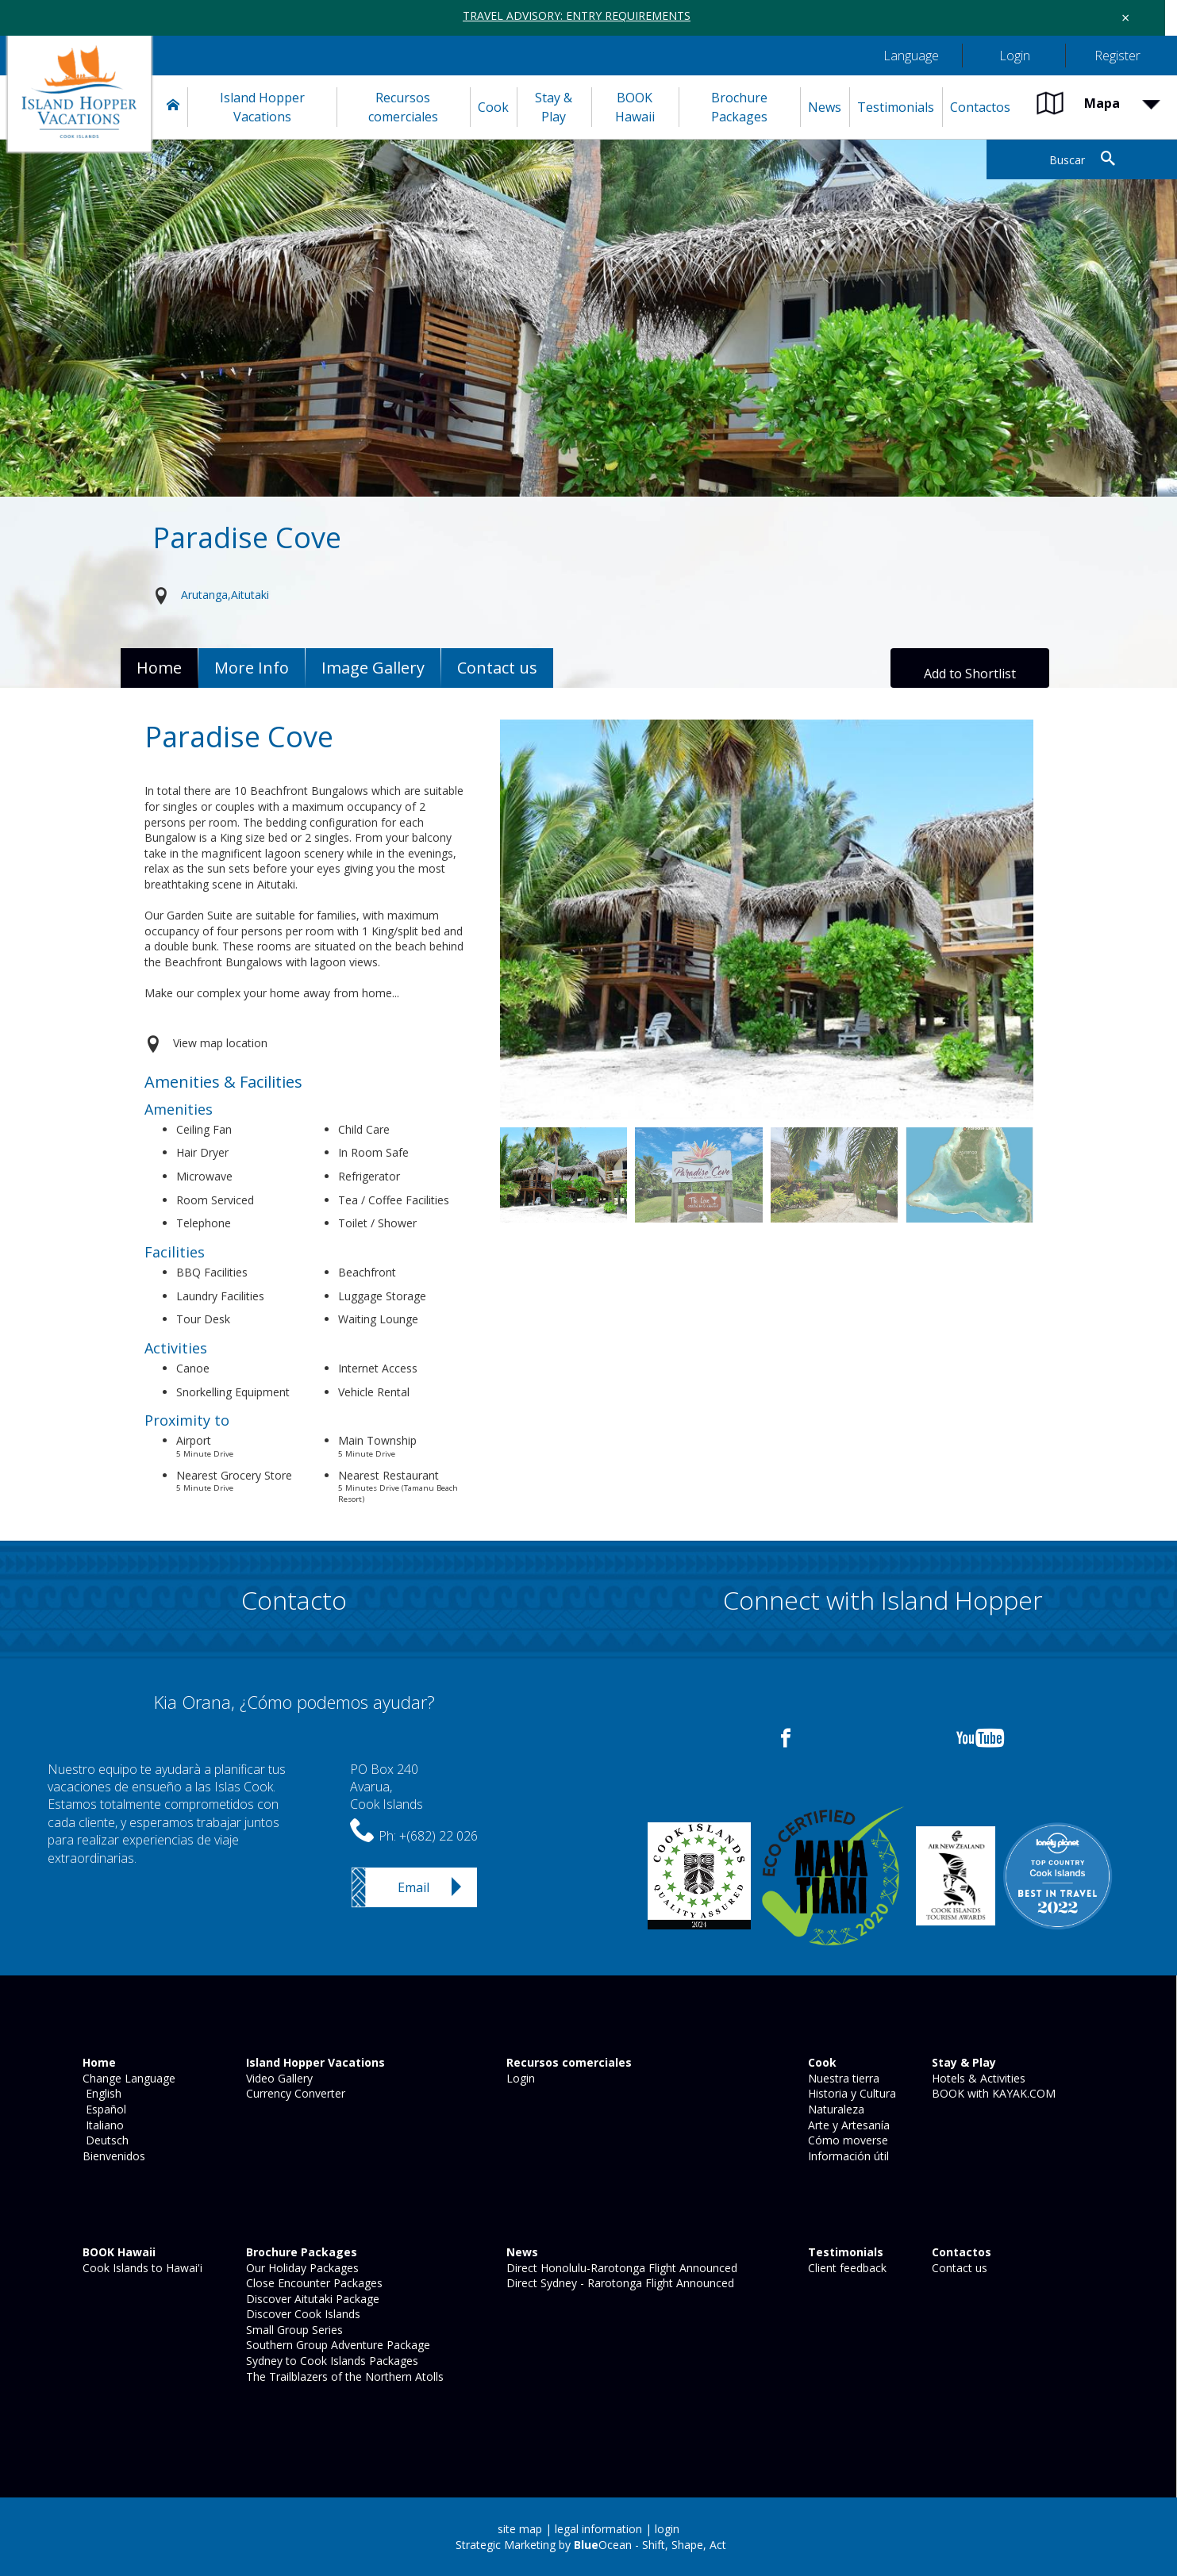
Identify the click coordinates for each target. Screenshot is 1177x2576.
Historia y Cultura (850, 2093)
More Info (251, 667)
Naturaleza (834, 2109)
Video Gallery (278, 2078)
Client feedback (846, 2267)
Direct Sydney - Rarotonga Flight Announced (618, 2282)
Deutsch (104, 2140)
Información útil (847, 2155)
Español (102, 2109)
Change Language (127, 2078)
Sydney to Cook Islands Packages (330, 2360)
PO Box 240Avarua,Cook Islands (386, 1787)
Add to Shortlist (970, 673)
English (100, 2093)
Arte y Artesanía (847, 2125)
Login (519, 2078)
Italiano (101, 2125)
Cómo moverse (846, 2140)
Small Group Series (293, 2329)
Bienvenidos (112, 2155)
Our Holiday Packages (301, 2267)
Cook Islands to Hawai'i (140, 2267)
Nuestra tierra (842, 2078)
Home (159, 667)
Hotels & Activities (977, 2078)
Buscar (1067, 159)
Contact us (958, 2267)
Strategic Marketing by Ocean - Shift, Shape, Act (591, 2544)
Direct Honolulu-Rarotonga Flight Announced (620, 2267)
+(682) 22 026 (438, 1836)
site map (520, 2528)
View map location (220, 1042)
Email (413, 1887)
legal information (598, 2528)
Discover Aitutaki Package (311, 2298)
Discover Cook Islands (301, 2313)
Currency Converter (294, 2093)
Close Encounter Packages (313, 2282)
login (667, 2528)
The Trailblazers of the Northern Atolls (343, 2376)
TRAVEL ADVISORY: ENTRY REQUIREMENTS (576, 15)
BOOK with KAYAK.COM (992, 2093)
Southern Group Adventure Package (336, 2344)
